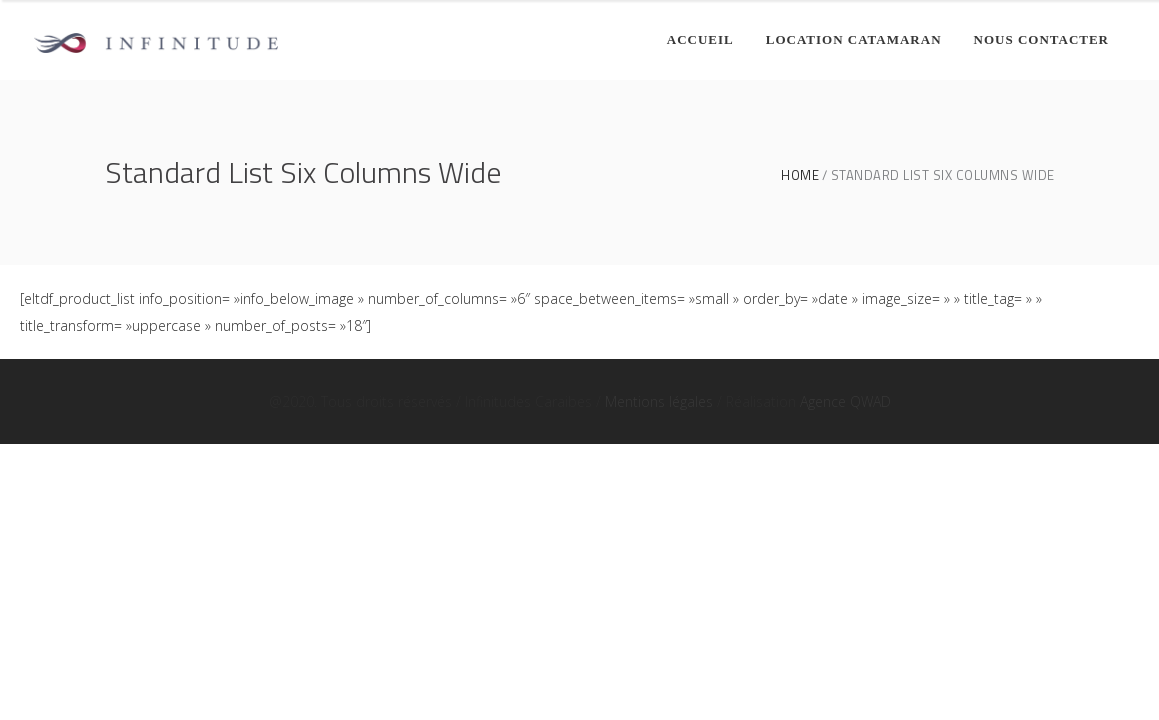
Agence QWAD (845, 401)
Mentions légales (659, 401)
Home (800, 175)
